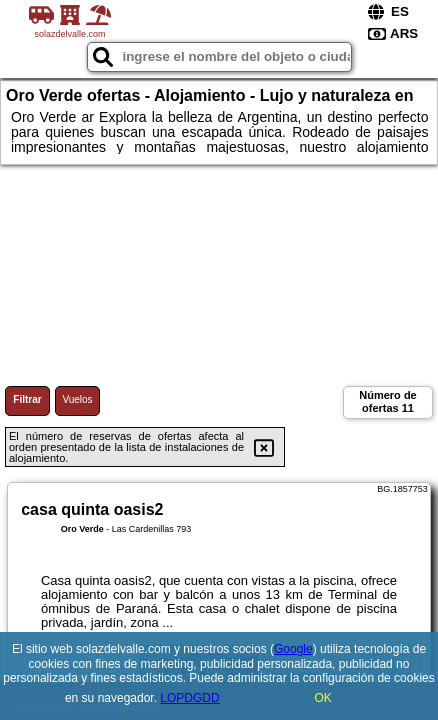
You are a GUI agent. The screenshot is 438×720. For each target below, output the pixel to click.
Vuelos (77, 399)
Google (293, 649)
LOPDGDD (189, 698)
